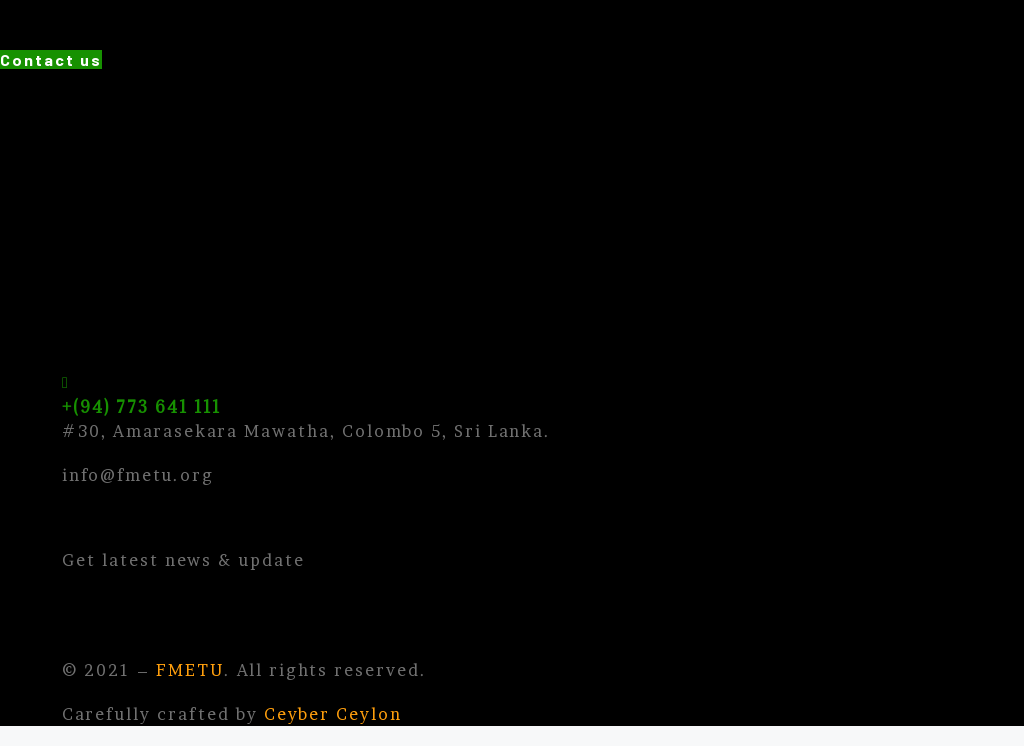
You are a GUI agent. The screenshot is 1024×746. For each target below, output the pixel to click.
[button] (51, 59)
